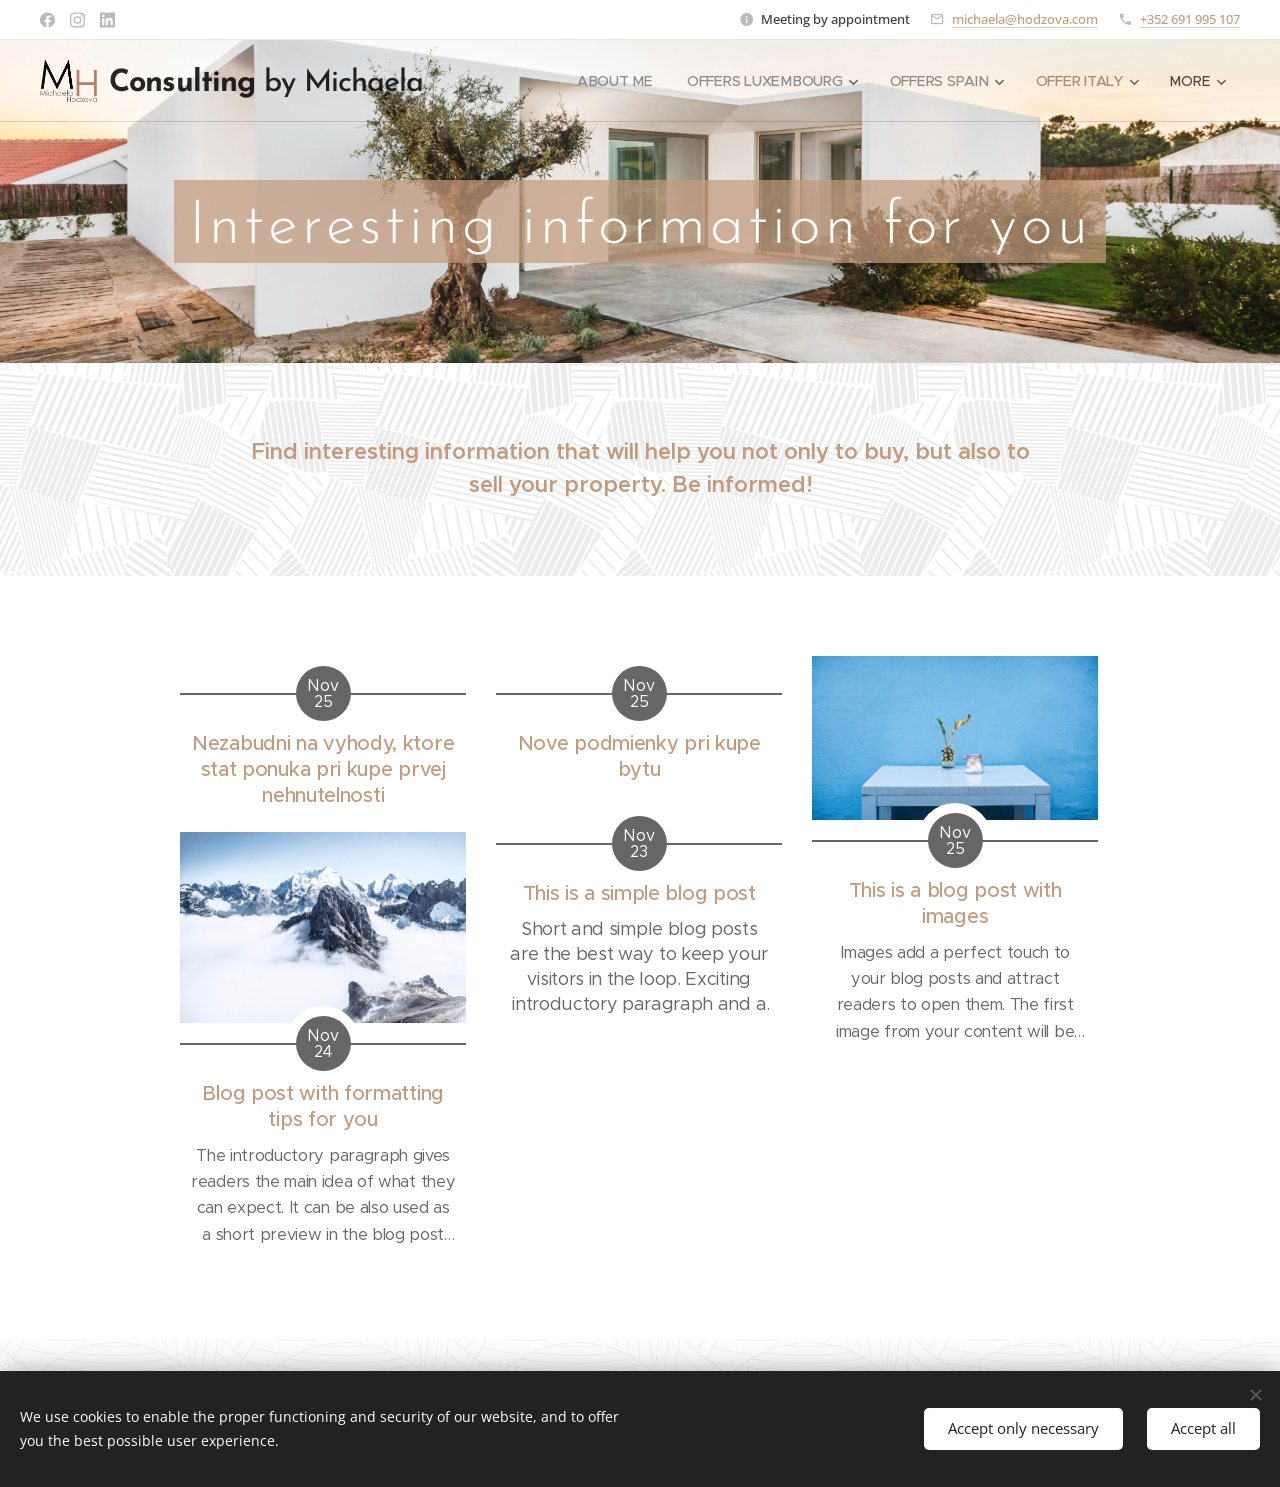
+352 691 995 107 (1190, 19)
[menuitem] (613, 81)
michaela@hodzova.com (1025, 19)
